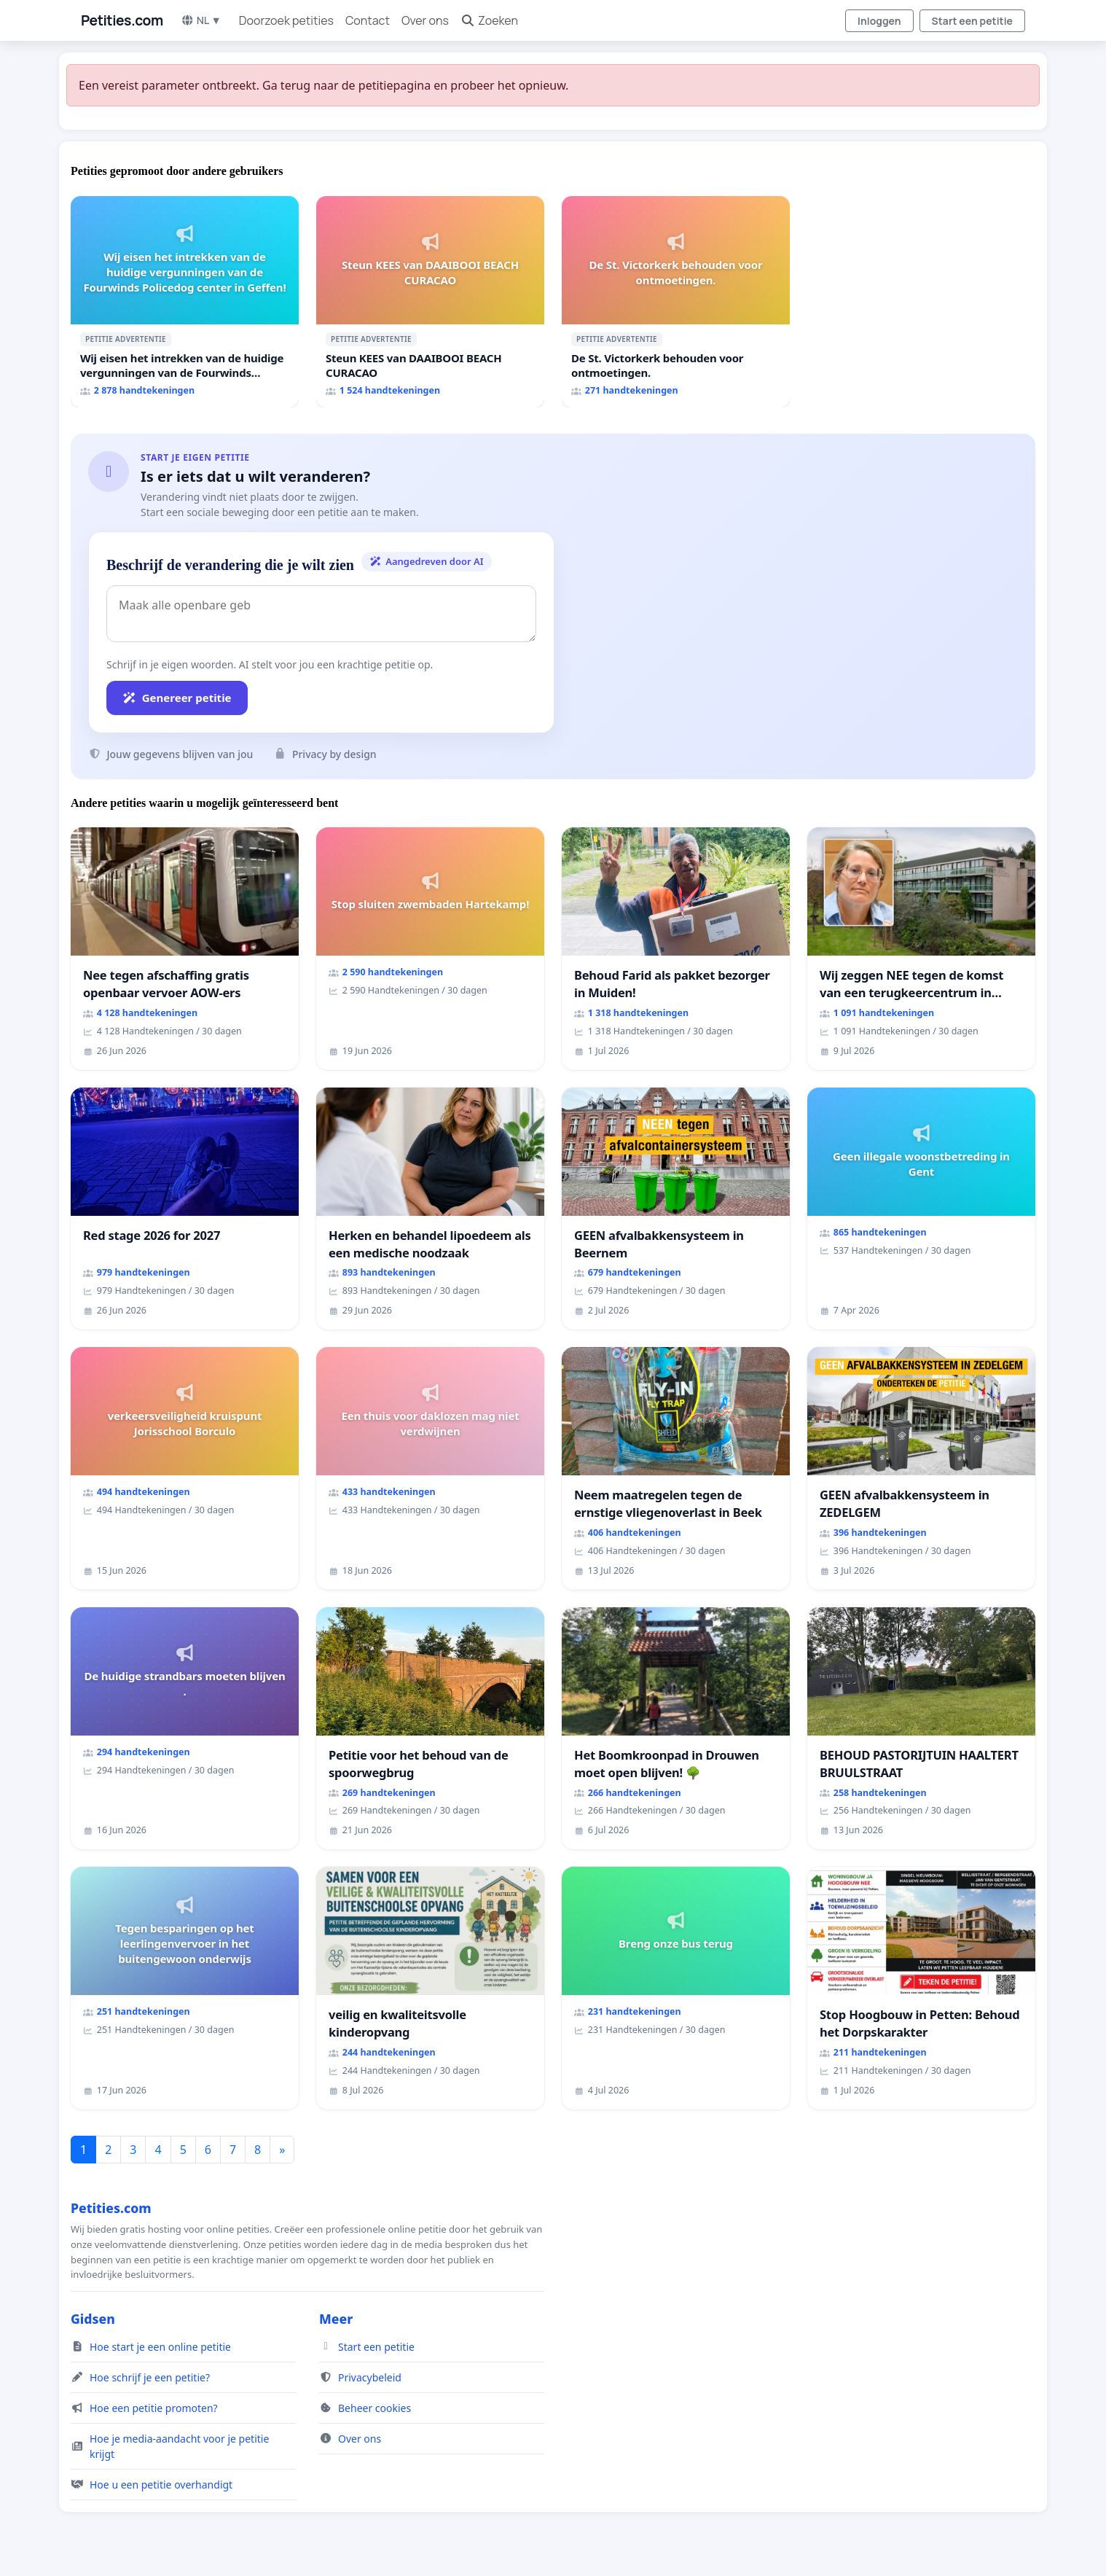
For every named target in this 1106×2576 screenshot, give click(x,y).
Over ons (425, 20)
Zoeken (489, 20)
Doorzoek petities (286, 20)
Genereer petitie (177, 697)
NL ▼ (201, 20)
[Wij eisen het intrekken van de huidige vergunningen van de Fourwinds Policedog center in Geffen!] (185, 301)
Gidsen (93, 2318)
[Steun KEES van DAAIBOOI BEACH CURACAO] (430, 301)
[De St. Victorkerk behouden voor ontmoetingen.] (676, 301)
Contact (367, 20)
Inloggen (879, 21)
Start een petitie (972, 21)
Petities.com (122, 20)
